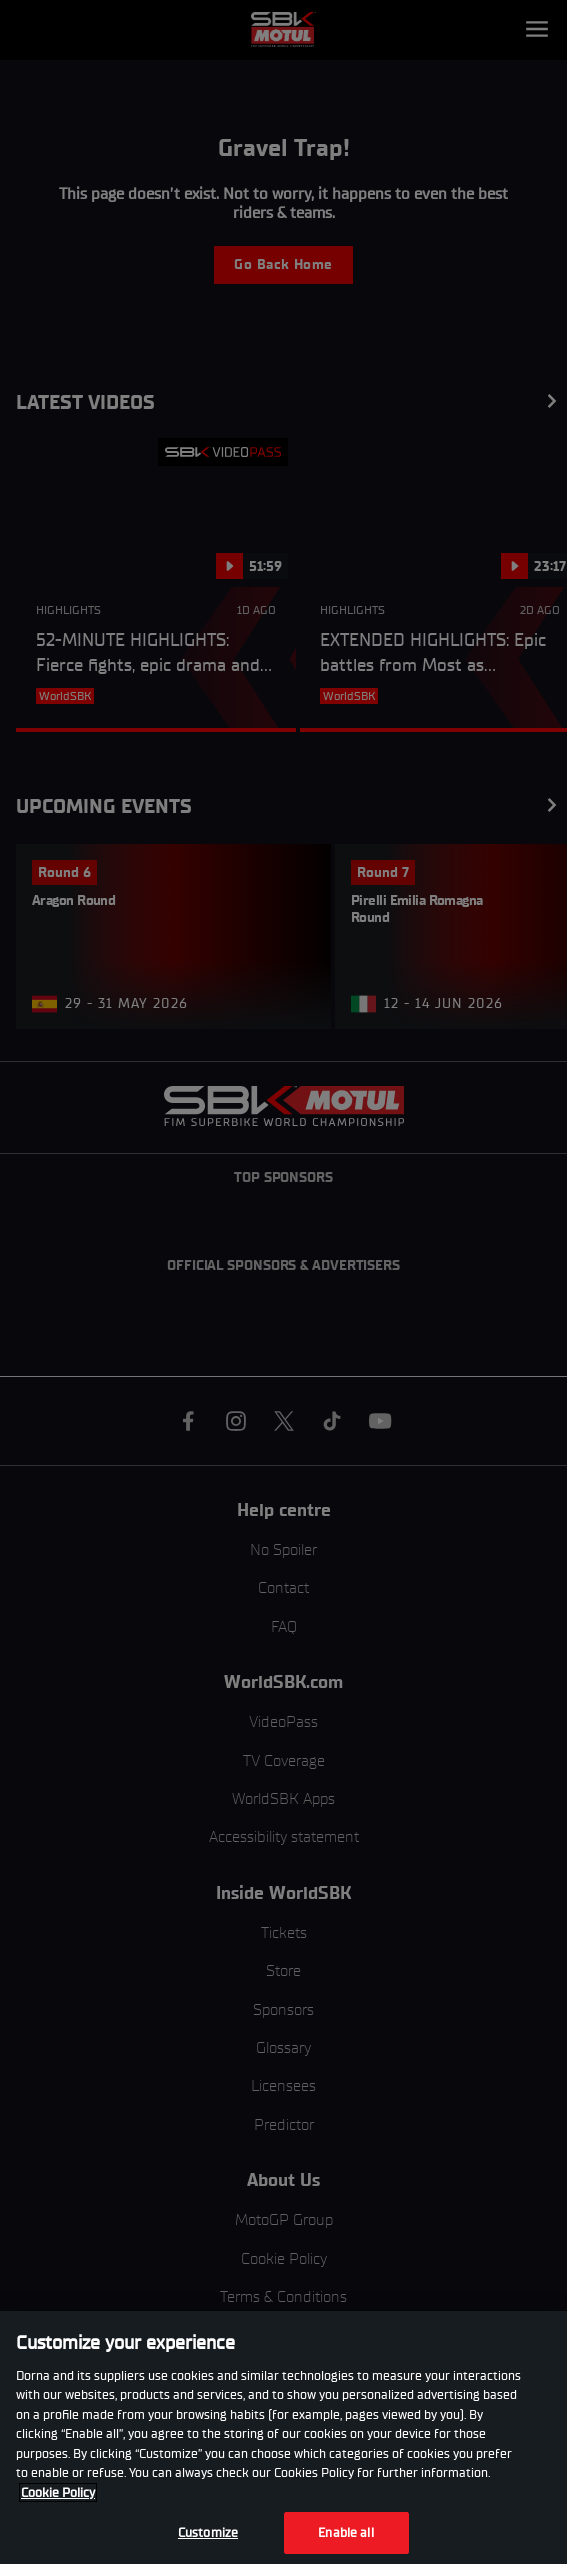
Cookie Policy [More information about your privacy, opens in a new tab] (58, 2492)
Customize (208, 2532)
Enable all (345, 2532)
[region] (283, 2437)
